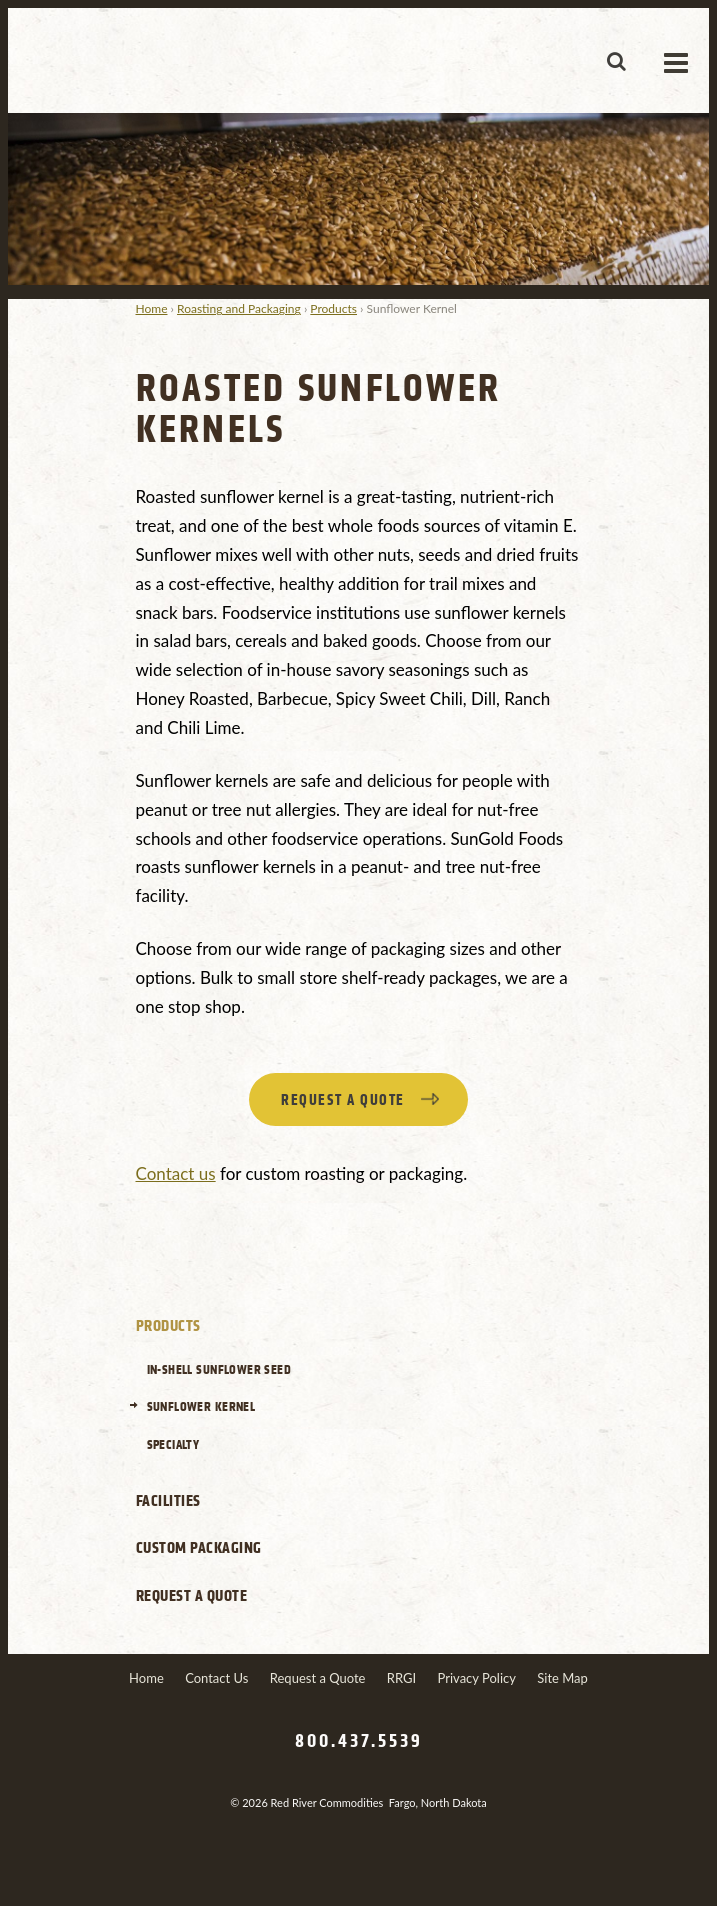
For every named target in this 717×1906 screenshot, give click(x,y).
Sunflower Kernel (201, 1406)
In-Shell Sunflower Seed (219, 1369)
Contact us (176, 1173)
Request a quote (343, 1100)
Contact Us (216, 1678)
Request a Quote (192, 1596)
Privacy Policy (477, 1678)
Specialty (173, 1444)
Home (152, 308)
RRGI (401, 1678)
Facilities (168, 1501)
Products (333, 308)
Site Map (562, 1678)
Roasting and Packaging (239, 308)
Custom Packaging (199, 1548)
